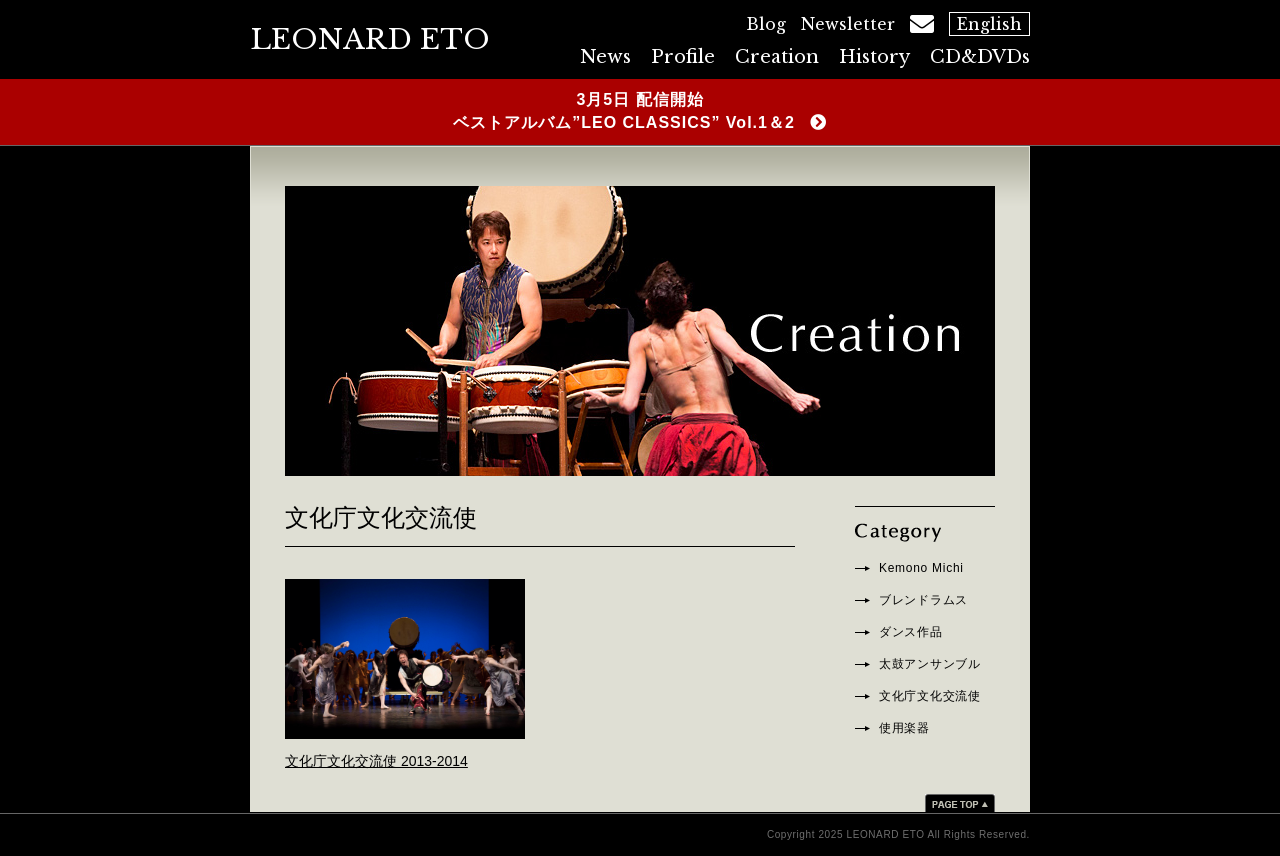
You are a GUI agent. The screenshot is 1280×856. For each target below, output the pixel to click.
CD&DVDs (980, 57)
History (874, 57)
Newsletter (848, 24)
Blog (766, 24)
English (989, 24)
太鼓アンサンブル (930, 664)
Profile (683, 57)
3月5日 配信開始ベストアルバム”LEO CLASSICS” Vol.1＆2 (624, 111)
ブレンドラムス (923, 600)
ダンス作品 (911, 632)
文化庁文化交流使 (930, 696)
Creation (777, 57)
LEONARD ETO (370, 39)
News (605, 57)
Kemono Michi (921, 568)
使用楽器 (904, 728)
